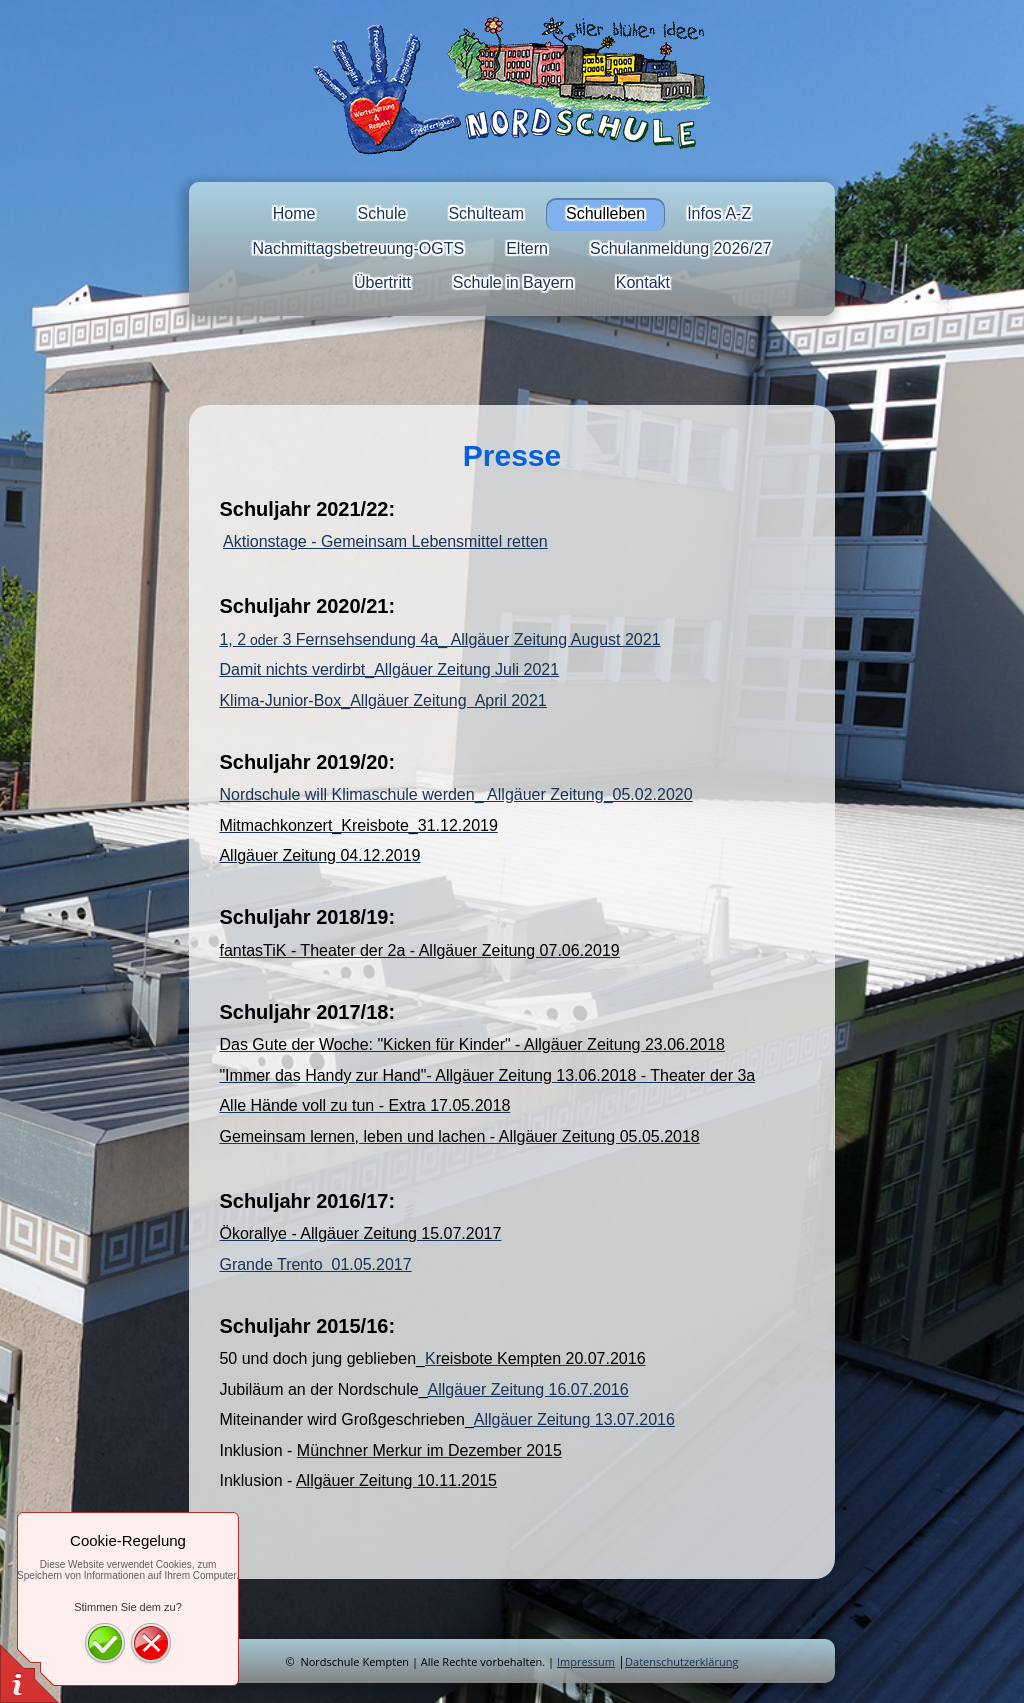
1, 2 (232, 639)
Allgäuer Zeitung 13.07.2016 (574, 1419)
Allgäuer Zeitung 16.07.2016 (528, 1389)
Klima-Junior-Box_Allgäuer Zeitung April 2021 (382, 700)
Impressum (586, 1661)
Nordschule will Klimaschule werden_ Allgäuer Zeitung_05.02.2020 (455, 794)
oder (262, 640)
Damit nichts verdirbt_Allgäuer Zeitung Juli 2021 (389, 669)
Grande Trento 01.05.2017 (315, 1264)
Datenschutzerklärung (681, 1661)
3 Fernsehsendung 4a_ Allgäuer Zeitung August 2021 (469, 639)
